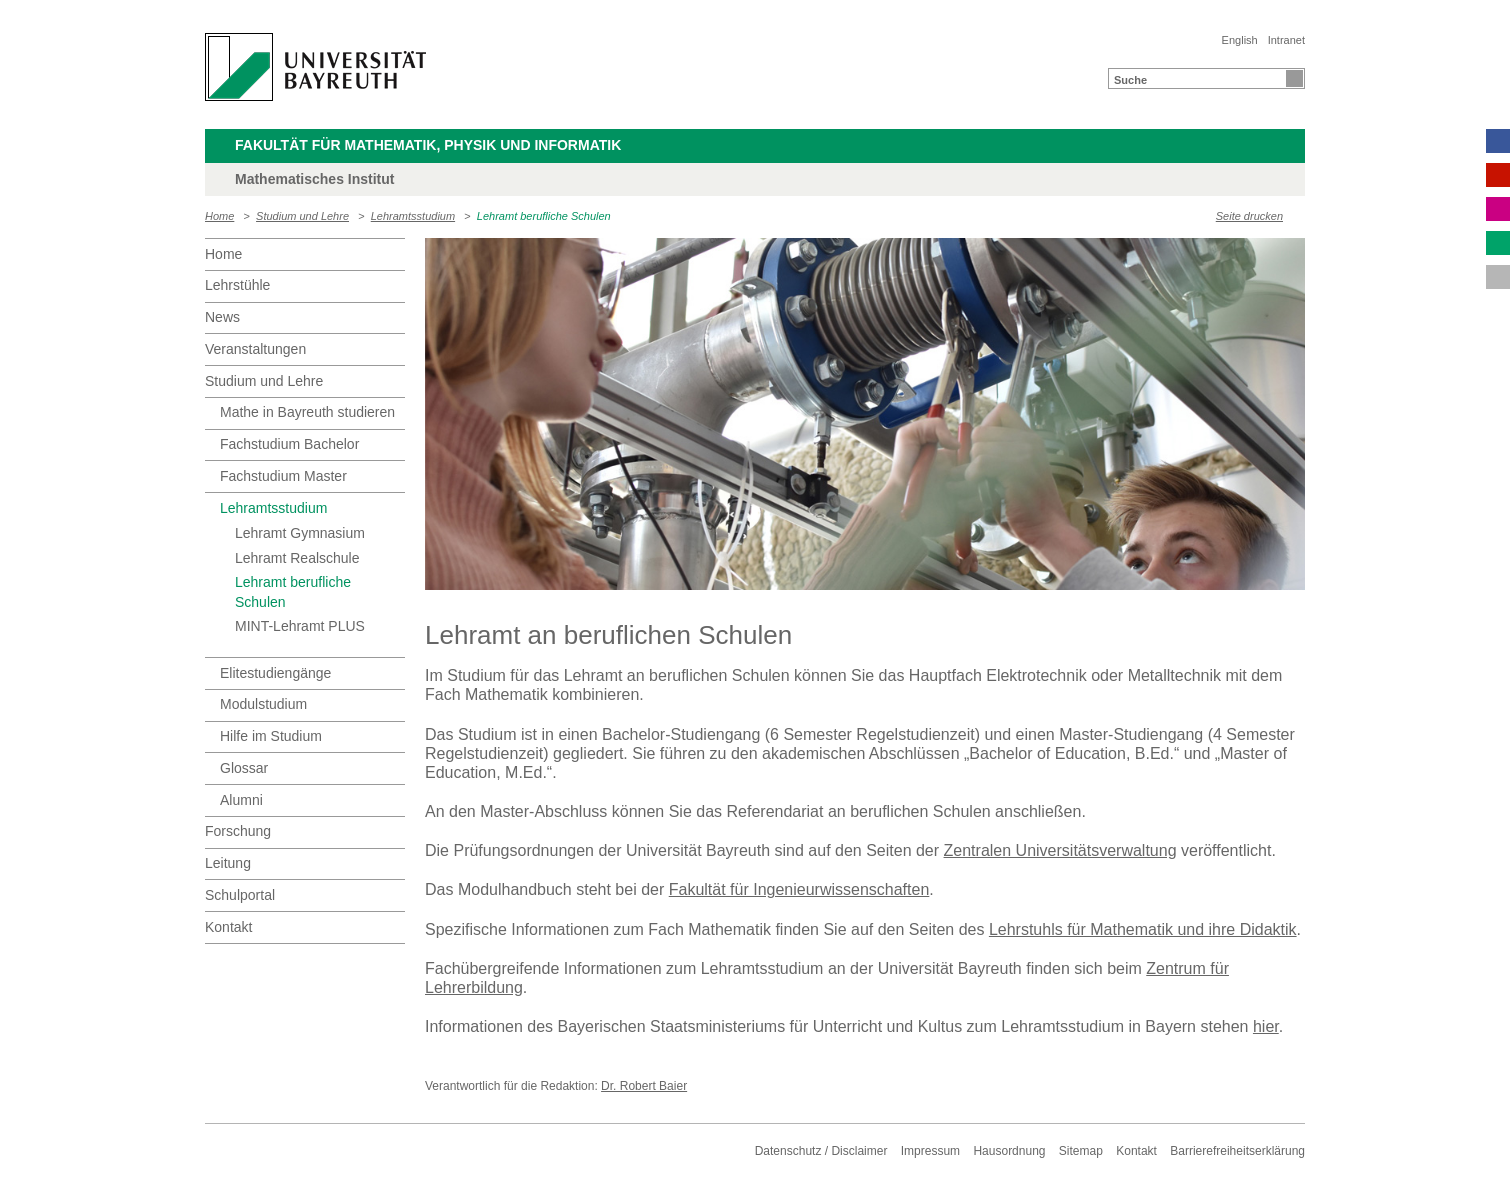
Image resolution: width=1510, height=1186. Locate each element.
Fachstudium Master (283, 476)
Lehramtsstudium (413, 216)
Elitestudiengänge (275, 673)
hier (1266, 1026)
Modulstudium (263, 704)
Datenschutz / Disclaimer (821, 1151)
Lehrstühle (237, 285)
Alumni (241, 800)
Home (219, 216)
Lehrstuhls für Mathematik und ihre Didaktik (1143, 929)
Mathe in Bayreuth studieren (307, 412)
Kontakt (228, 927)
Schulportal (240, 895)
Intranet (1286, 40)
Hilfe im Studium (271, 736)
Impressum (930, 1151)
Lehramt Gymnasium (300, 533)
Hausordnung (1009, 1151)
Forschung (238, 831)
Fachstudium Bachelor (289, 444)
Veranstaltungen (255, 349)
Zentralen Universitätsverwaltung (1060, 850)
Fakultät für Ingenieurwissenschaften (799, 889)
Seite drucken (1249, 216)
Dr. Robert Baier (644, 1086)
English (1240, 40)
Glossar (244, 768)
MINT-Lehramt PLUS (300, 626)
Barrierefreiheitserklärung (1237, 1151)
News (222, 317)
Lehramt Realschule (297, 558)
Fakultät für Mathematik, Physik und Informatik (428, 145)
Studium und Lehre (302, 216)
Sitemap (1081, 1151)
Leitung (228, 863)
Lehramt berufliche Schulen (544, 216)
